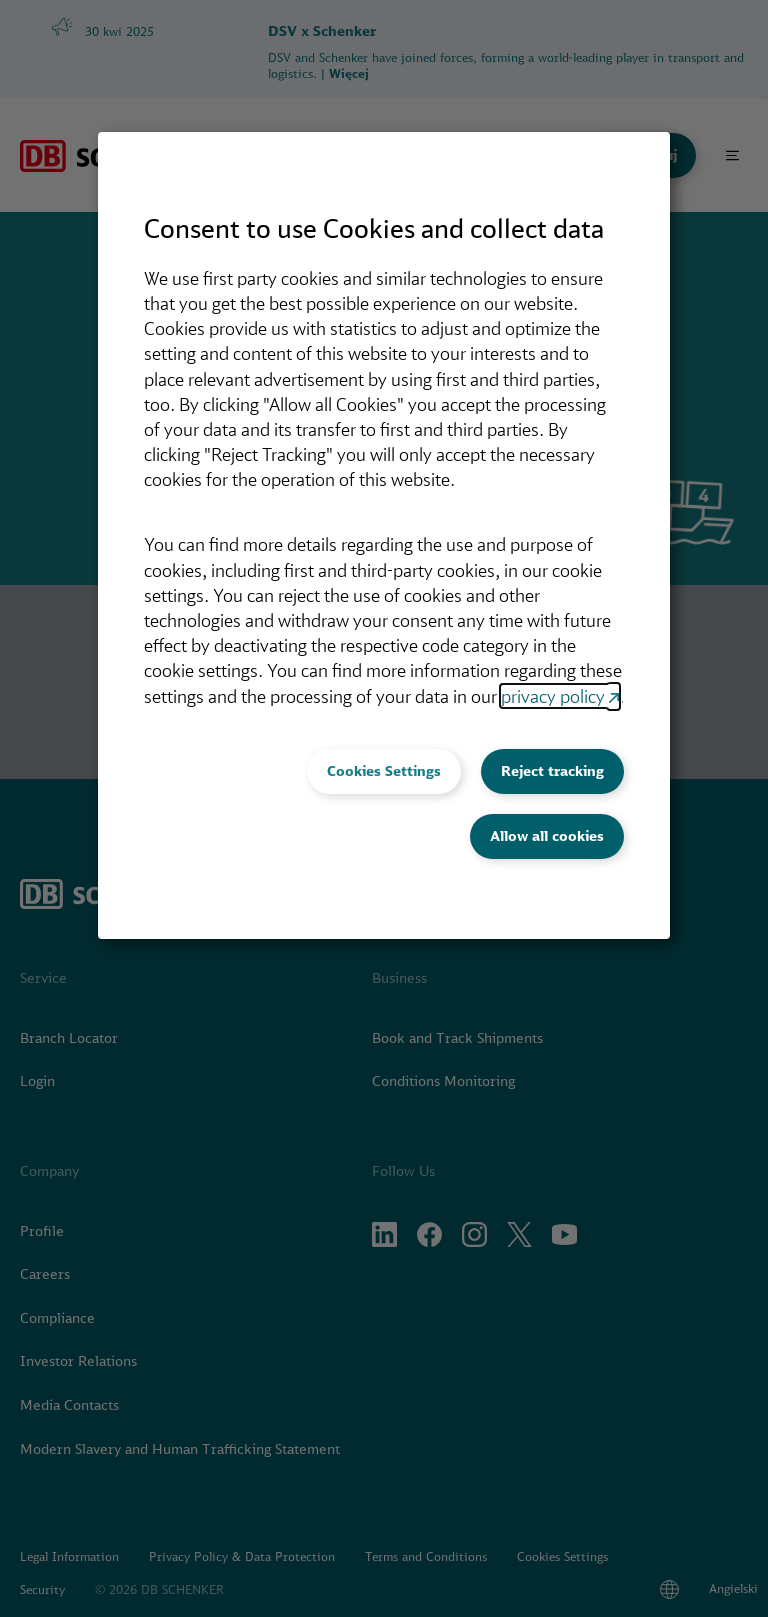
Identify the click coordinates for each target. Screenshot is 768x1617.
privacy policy (553, 696)
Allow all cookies (547, 836)
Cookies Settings (384, 771)
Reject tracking (552, 771)
